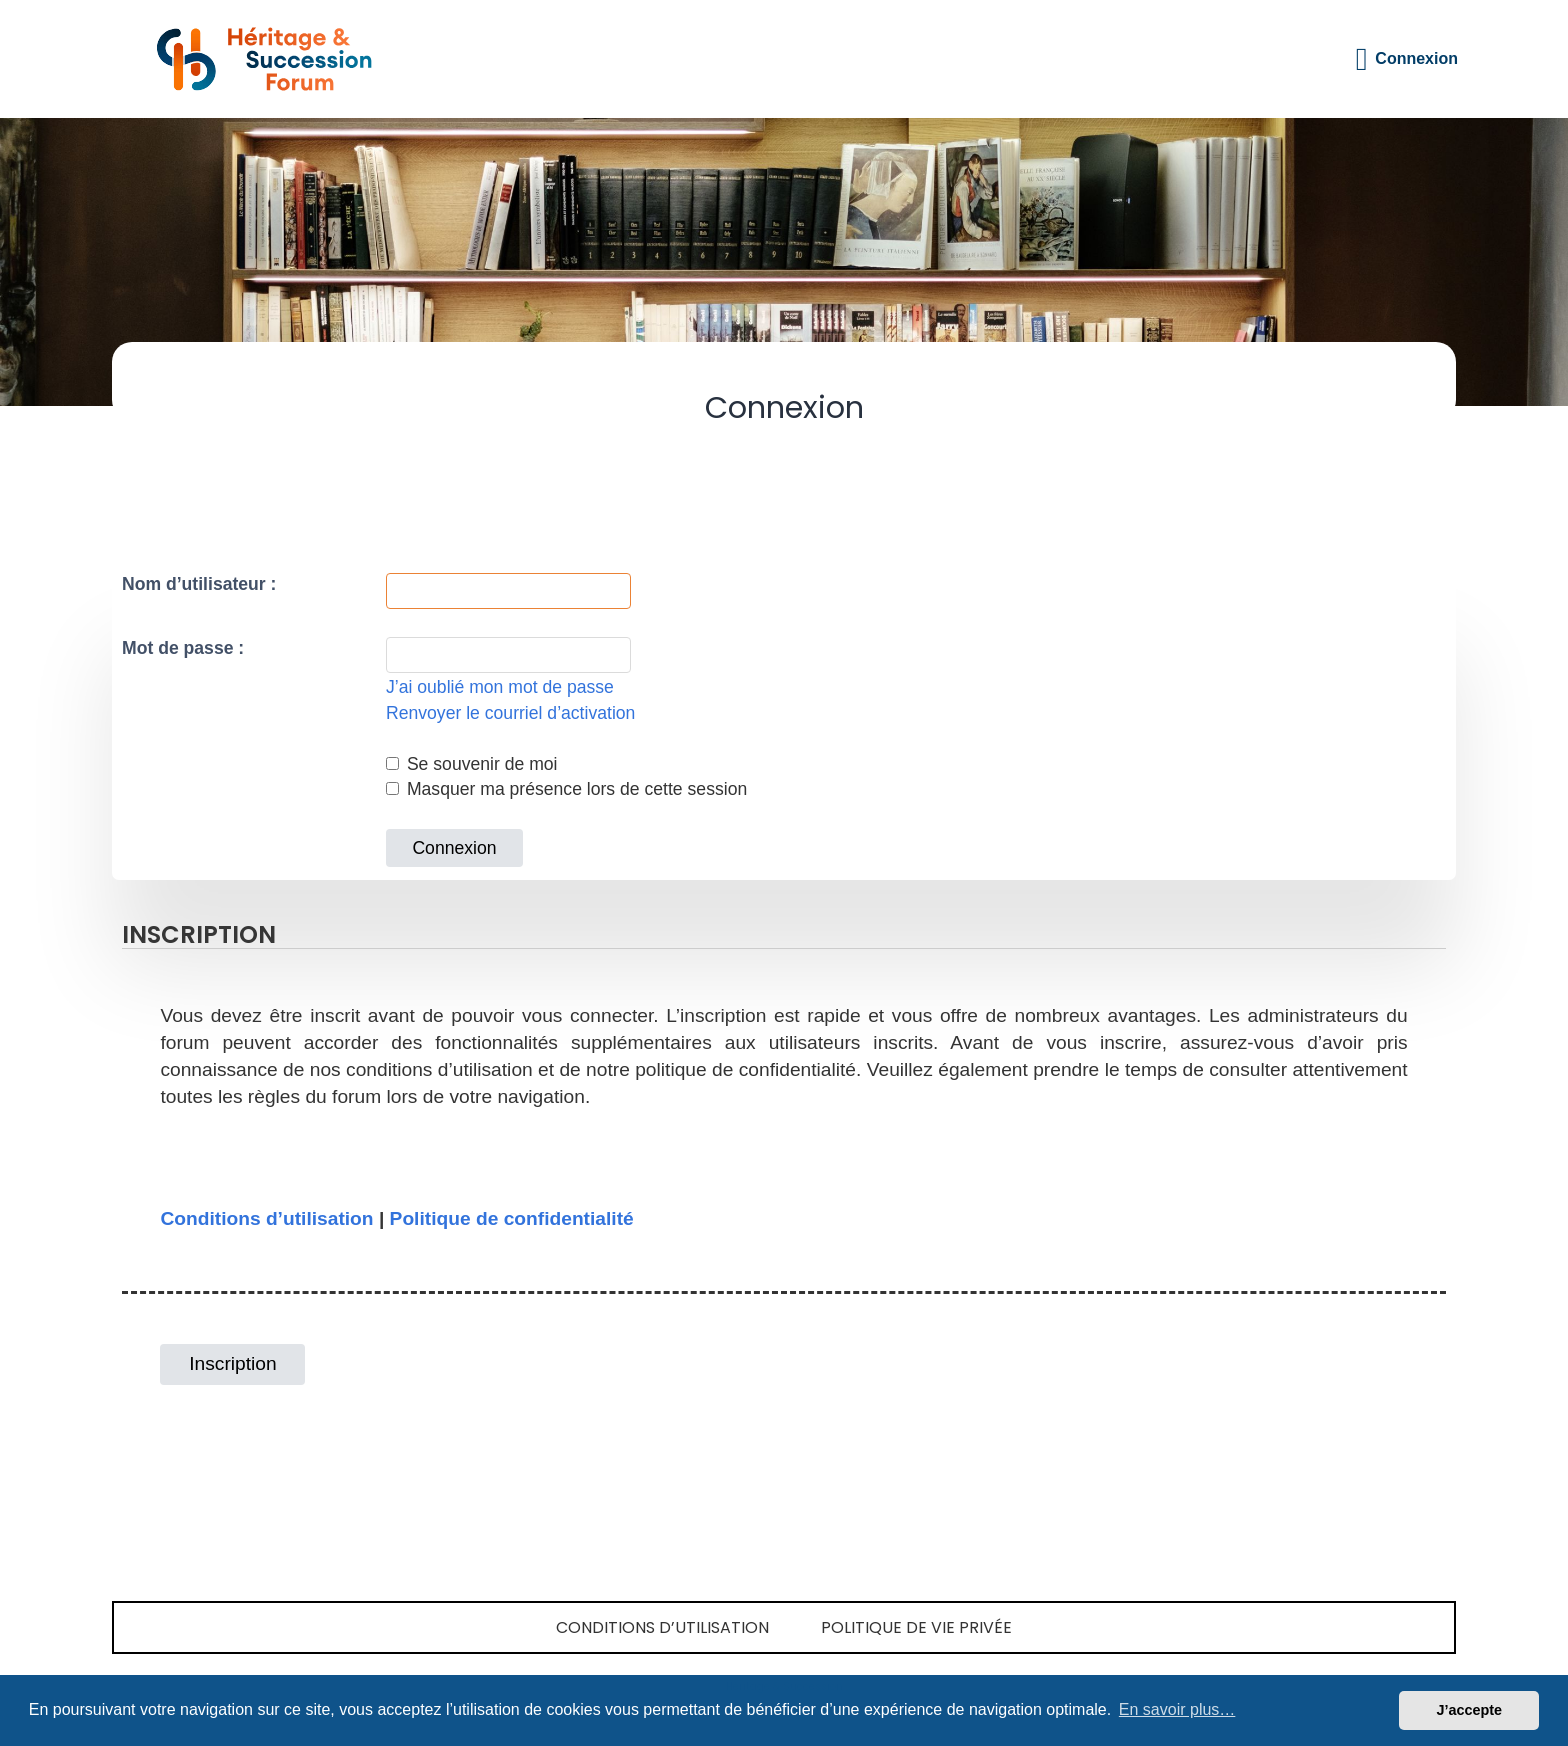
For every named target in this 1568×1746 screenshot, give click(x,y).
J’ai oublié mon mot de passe (500, 687)
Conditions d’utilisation (266, 1218)
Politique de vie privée (916, 1627)
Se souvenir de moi (472, 764)
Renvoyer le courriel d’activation (510, 713)
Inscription (232, 1363)
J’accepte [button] (1469, 1710)
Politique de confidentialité (512, 1218)
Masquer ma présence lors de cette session (566, 789)
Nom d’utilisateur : (199, 584)
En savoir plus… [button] (1177, 1709)
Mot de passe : (183, 648)
